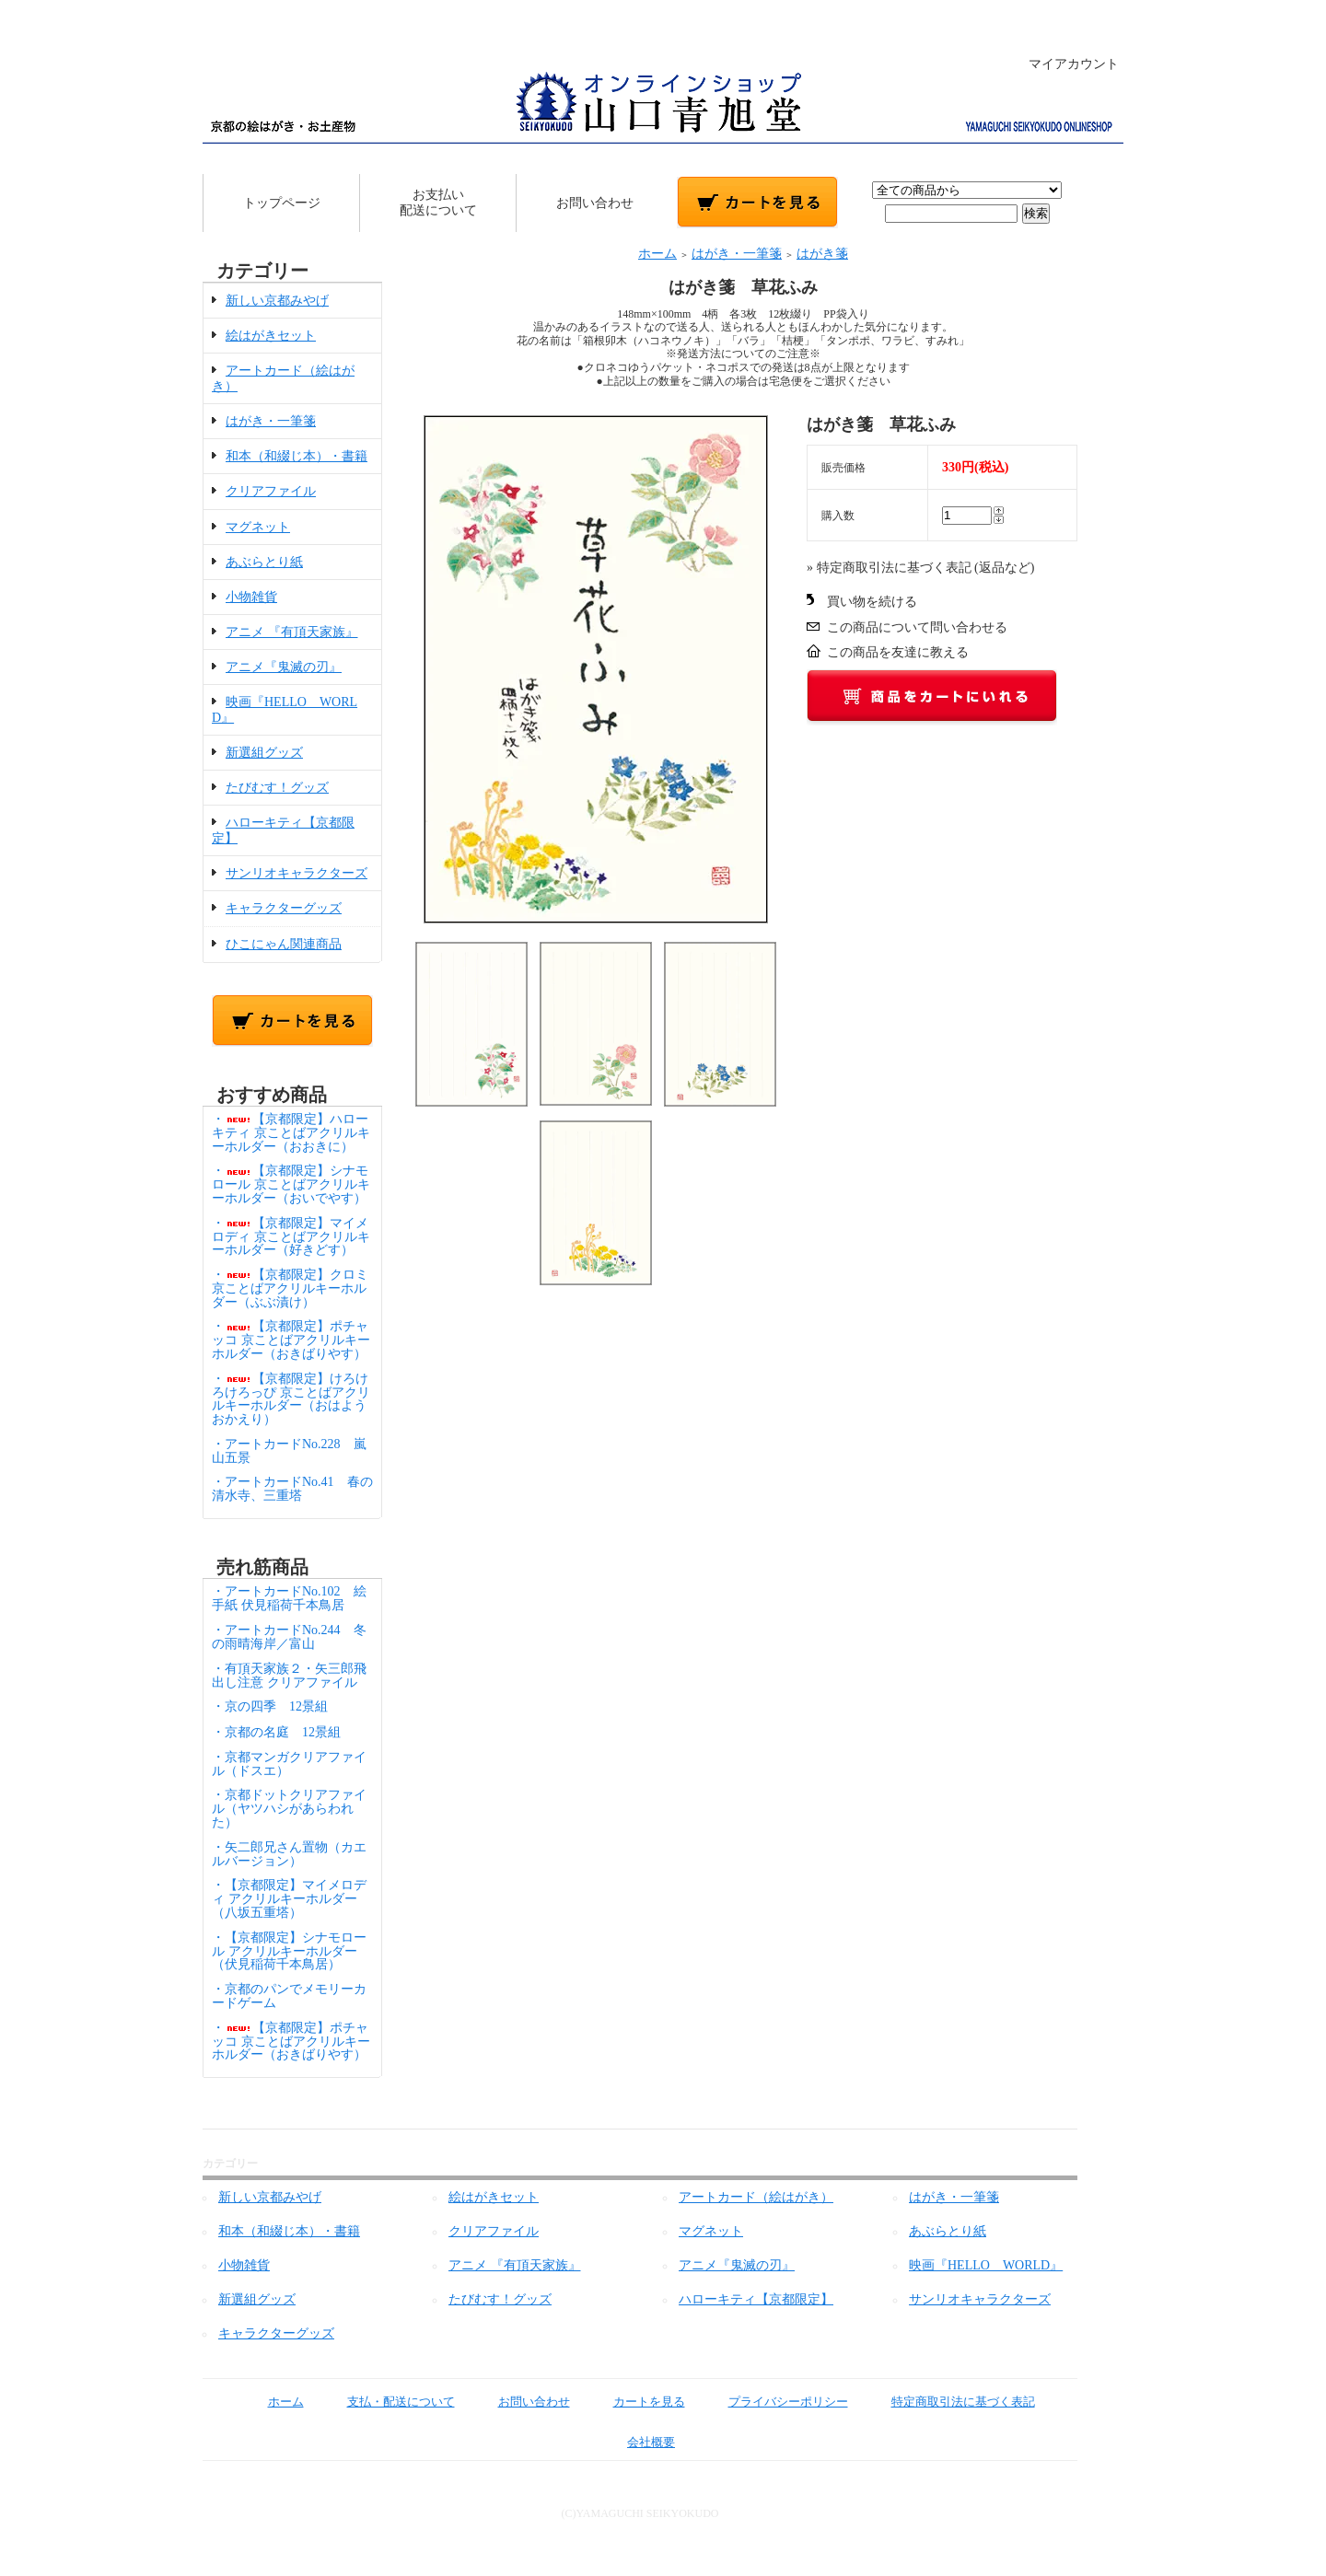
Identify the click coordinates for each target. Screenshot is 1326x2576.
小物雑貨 (251, 597)
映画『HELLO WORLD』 (986, 2265)
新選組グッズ (264, 753)
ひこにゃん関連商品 (284, 944)
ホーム (657, 254)
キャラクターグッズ (284, 908)
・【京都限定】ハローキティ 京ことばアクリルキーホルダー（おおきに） (291, 1133)
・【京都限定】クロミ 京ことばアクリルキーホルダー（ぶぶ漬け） (290, 1288)
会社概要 (637, 2442)
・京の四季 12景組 (270, 1706)
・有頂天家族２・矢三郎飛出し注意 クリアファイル (289, 1675)
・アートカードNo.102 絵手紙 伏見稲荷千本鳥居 (289, 1598)
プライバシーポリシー (775, 2401)
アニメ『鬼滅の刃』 (284, 667)
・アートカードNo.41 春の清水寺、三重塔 (292, 1489)
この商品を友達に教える (898, 652)
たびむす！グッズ (277, 788)
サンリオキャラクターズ (296, 873)
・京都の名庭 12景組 (276, 1732)
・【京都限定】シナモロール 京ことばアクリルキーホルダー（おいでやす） (291, 1184)
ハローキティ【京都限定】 (756, 2299)
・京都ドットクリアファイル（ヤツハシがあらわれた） (289, 1808)
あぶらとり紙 (264, 562)
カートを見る (636, 2401)
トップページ (281, 203)
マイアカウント (1064, 64)
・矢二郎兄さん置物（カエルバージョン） (289, 1854)
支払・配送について (387, 2401)
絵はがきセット (271, 335)
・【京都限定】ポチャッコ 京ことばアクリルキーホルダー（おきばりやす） (291, 1340)
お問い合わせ (595, 203)
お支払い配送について (438, 202)
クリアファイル (271, 491)
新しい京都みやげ (277, 300)
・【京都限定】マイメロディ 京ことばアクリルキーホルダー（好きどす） (291, 1237)
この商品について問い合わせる (917, 627)
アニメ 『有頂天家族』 (292, 632)
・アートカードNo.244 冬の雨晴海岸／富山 (289, 1637)
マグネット (258, 527)
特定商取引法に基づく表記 (950, 2401)
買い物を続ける (872, 602)
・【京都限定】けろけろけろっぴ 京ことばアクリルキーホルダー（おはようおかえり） (291, 1399)
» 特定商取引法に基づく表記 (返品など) (920, 567)
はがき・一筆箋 (271, 421)
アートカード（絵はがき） (756, 2197)
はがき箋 (822, 254)
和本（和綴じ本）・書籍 (296, 456)
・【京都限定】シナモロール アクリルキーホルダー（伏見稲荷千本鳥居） (289, 1951)
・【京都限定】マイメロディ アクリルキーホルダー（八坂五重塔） (289, 1899)
